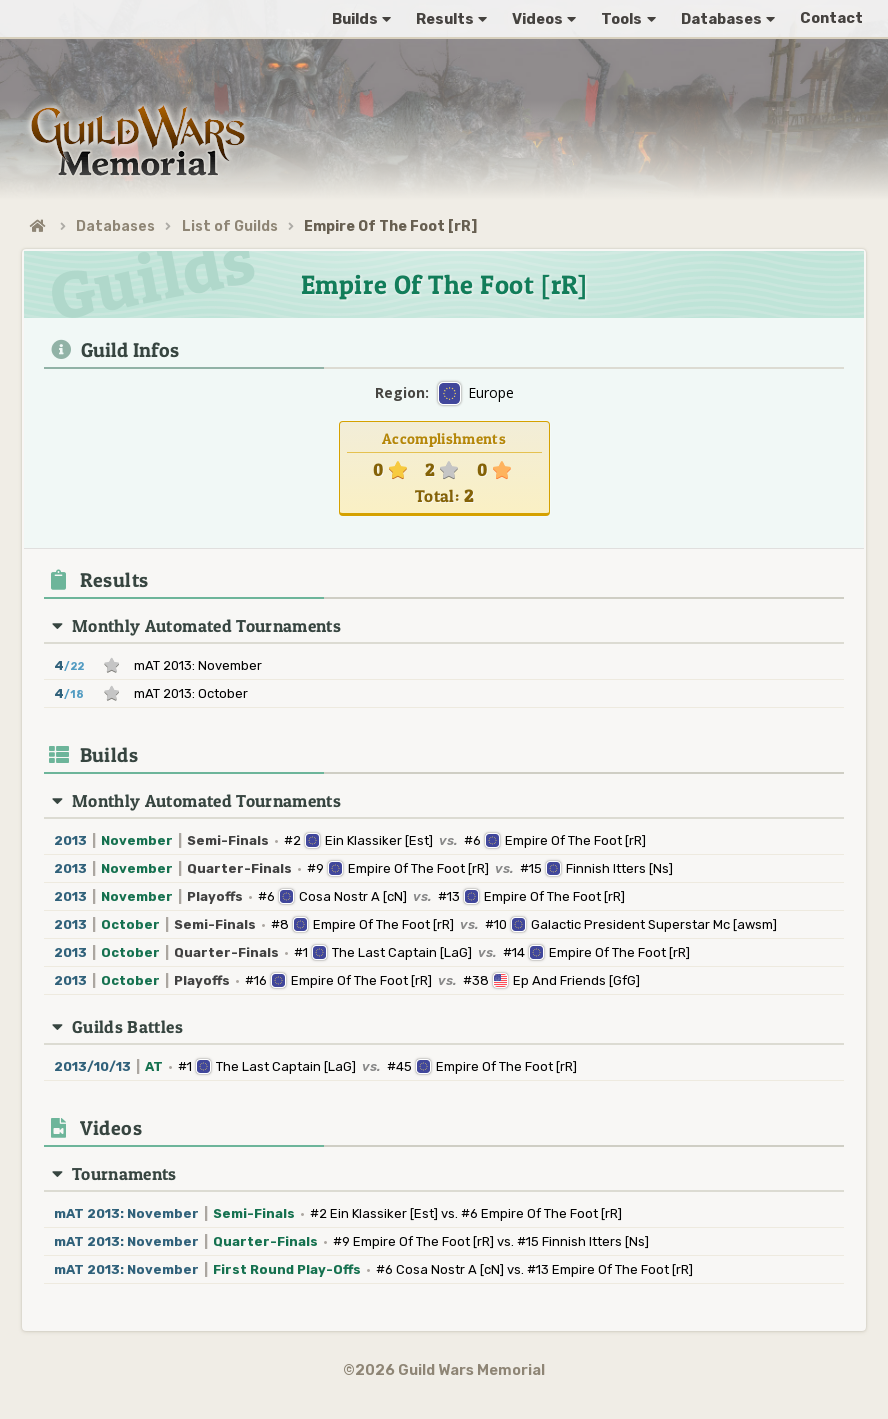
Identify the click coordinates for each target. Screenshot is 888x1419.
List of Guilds (230, 226)
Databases (115, 226)
